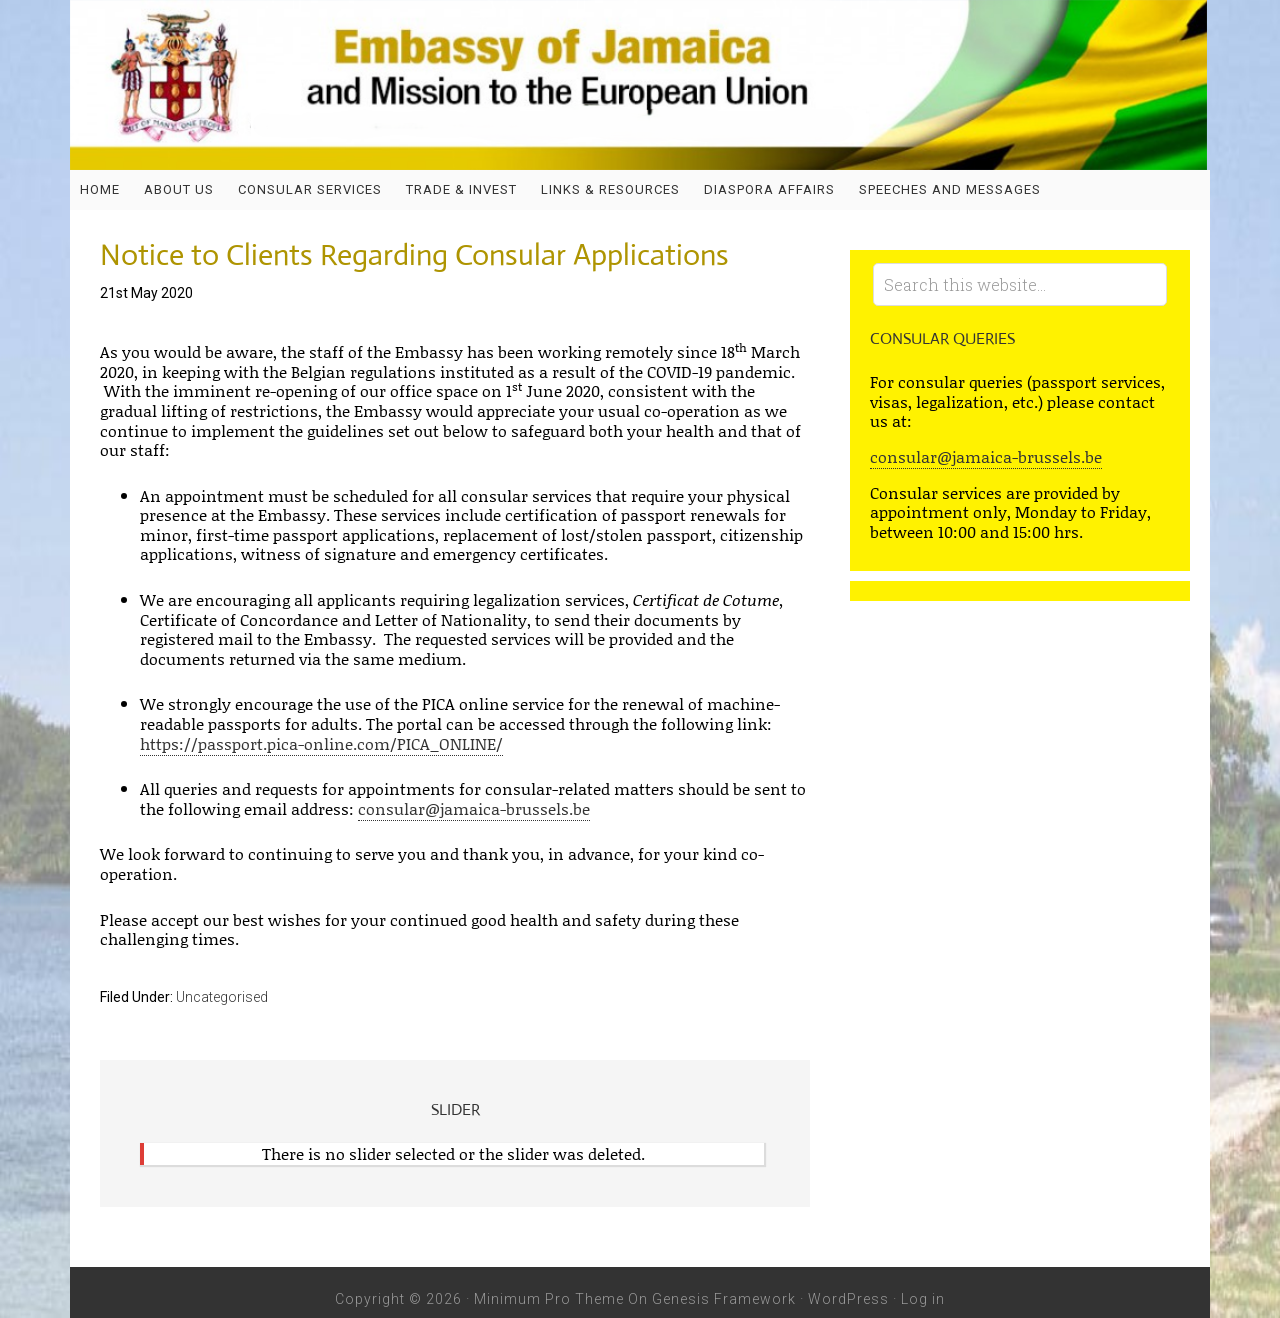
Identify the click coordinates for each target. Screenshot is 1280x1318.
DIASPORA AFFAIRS (769, 189)
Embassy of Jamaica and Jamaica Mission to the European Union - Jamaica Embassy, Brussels (640, 85)
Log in (923, 1299)
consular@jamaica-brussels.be (474, 808)
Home (100, 189)
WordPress (848, 1299)
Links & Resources (610, 189)
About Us (179, 189)
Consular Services (310, 189)
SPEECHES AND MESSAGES (950, 189)
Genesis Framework (724, 1299)
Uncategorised (222, 997)
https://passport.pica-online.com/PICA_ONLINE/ (321, 743)
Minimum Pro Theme (549, 1299)
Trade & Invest (461, 189)
